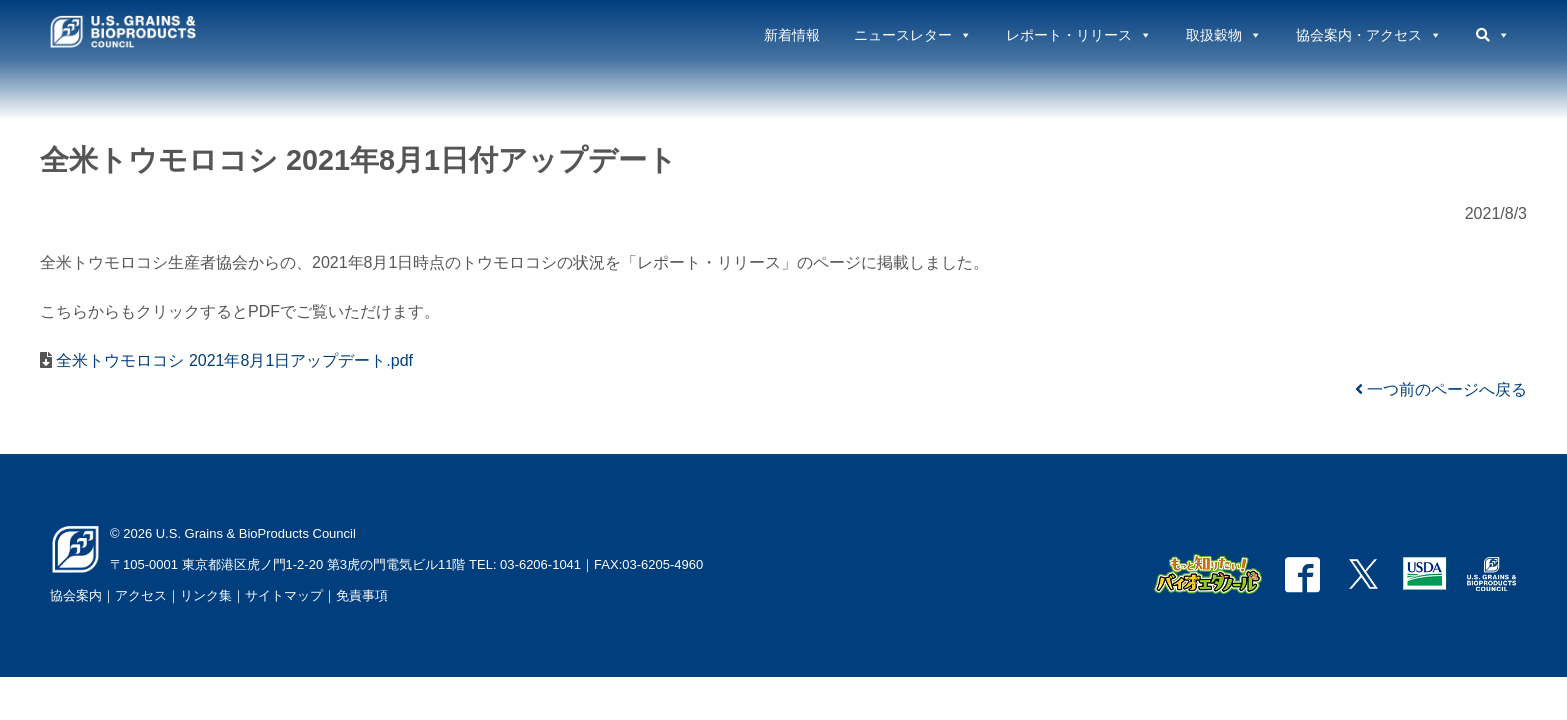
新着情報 (792, 35)
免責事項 (362, 595)
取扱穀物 (1224, 35)
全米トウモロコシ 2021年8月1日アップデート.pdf (232, 360)
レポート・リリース (1079, 35)
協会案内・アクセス (1369, 35)
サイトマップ (284, 595)
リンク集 (206, 595)
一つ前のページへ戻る (1441, 389)
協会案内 (76, 595)
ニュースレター (913, 35)
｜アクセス (134, 595)
